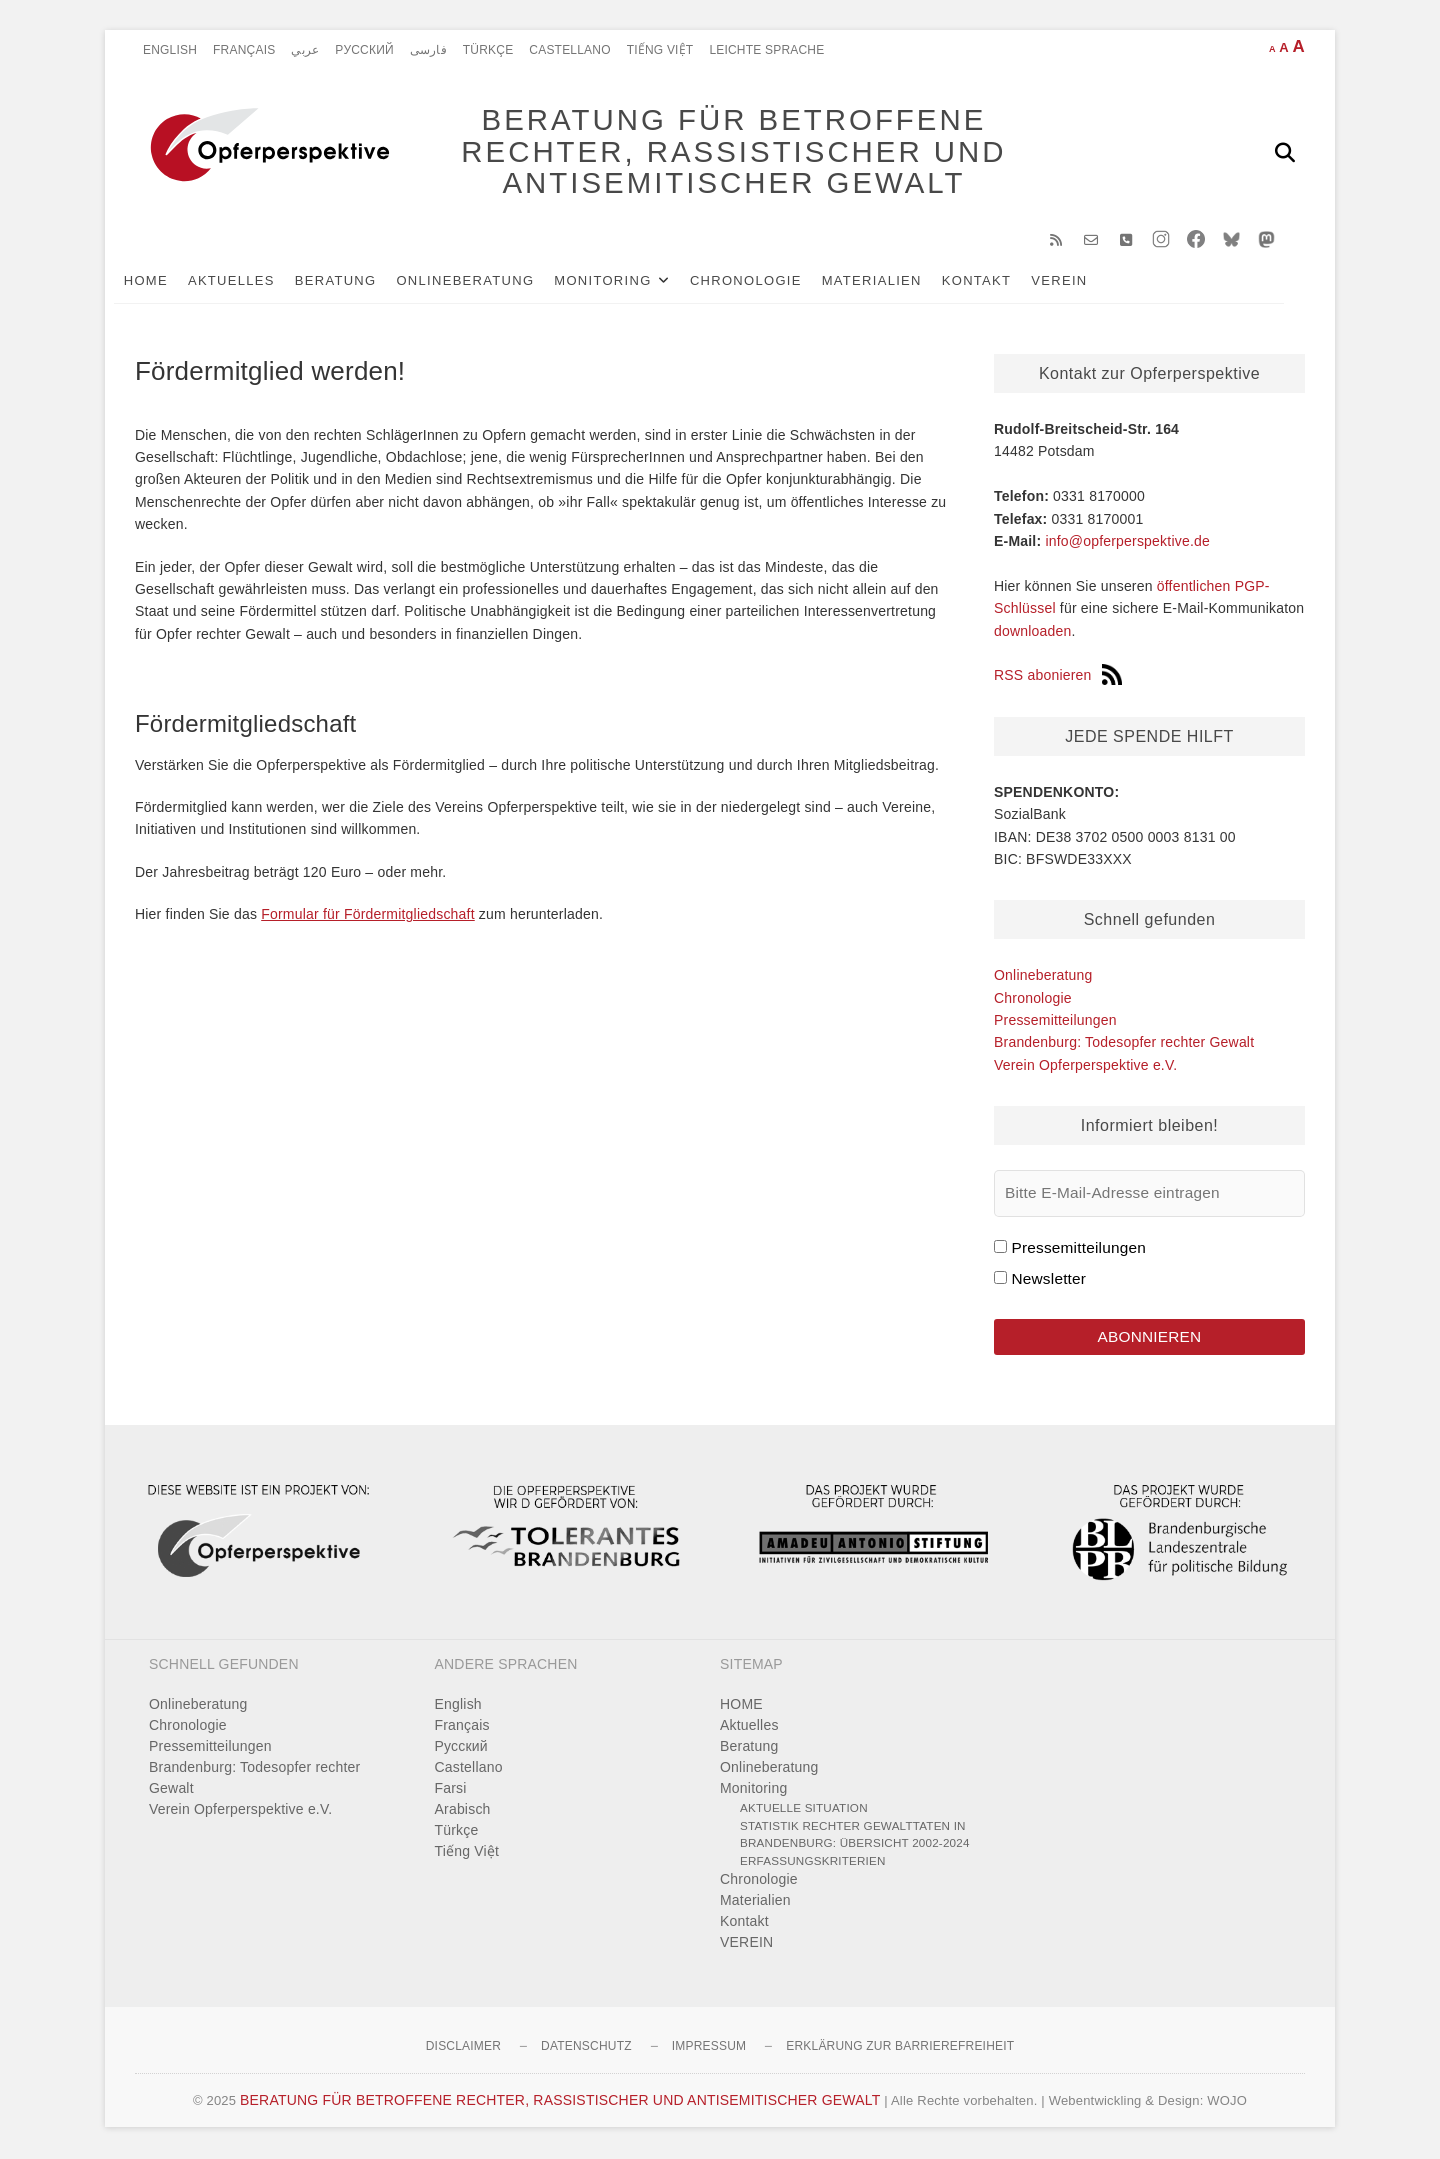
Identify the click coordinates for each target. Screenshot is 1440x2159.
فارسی (428, 50)
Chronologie (767, 281)
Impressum (709, 2048)
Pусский (364, 50)
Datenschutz (586, 2048)
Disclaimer (463, 2048)
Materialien (893, 281)
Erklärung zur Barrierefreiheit (900, 2048)
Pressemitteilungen (1055, 1021)
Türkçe (488, 50)
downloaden (1033, 632)
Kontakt (998, 281)
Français (244, 50)
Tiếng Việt (660, 50)
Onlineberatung (487, 281)
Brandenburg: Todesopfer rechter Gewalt (1124, 1044)
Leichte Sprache (766, 50)
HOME (167, 281)
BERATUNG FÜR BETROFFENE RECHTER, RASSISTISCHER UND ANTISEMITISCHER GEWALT (730, 152)
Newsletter (1048, 1279)
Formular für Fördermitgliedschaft (368, 916)
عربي (305, 50)
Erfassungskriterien (813, 1861)
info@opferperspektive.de (1127, 542)
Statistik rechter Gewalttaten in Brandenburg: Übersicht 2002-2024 (855, 1835)
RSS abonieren (1058, 677)
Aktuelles (252, 281)
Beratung (357, 281)
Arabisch (463, 1811)
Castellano (569, 50)
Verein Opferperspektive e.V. (1085, 1066)
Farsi (451, 1790)
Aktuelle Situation (804, 1809)
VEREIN (1081, 281)
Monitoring (624, 281)
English (170, 50)
